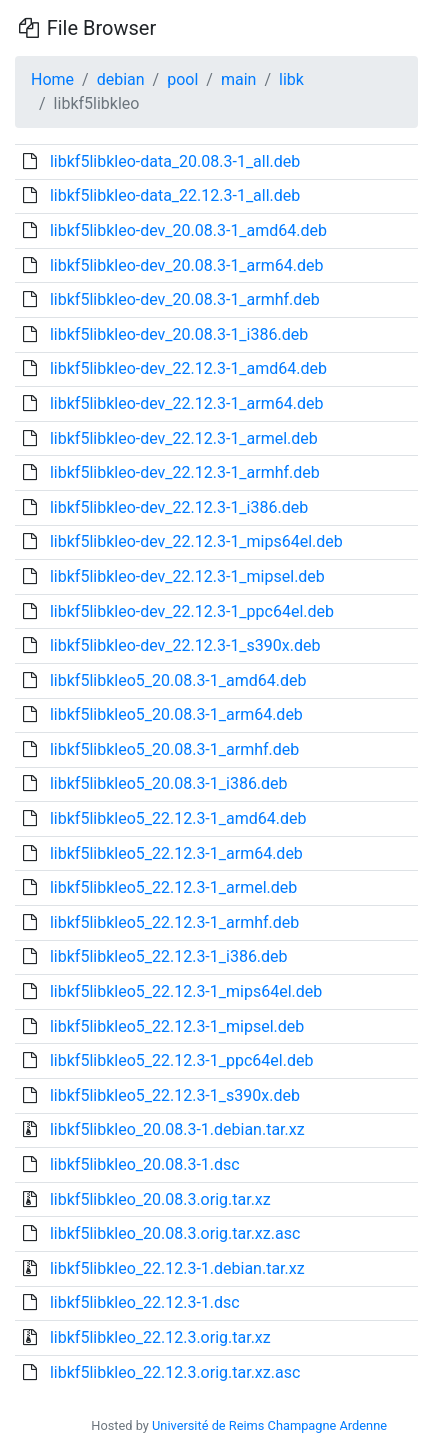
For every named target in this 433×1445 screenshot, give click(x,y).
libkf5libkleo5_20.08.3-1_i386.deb (169, 783)
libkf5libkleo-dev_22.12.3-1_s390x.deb (185, 645)
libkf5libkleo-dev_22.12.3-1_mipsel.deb (187, 576)
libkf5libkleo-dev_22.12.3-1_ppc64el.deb (192, 611)
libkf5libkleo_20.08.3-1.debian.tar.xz (177, 1129)
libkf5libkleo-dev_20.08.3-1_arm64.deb (186, 265)
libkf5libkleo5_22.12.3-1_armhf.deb (174, 922)
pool (182, 79)
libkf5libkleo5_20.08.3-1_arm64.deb (176, 714)
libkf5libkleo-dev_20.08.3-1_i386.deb (179, 334)
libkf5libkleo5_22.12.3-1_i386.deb (169, 956)
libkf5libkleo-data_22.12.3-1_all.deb (175, 195)
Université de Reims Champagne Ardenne (269, 1425)
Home (52, 79)
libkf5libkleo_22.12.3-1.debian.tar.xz (177, 1268)
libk (291, 79)
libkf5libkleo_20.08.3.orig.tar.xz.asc (175, 1233)
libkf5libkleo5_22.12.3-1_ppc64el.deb (181, 1060)
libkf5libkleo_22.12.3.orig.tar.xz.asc (175, 1372)
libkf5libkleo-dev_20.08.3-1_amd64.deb (188, 230)
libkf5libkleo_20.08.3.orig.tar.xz (160, 1199)
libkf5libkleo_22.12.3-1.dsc (145, 1302)
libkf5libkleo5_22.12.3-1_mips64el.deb (186, 991)
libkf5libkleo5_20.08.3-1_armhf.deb (174, 749)
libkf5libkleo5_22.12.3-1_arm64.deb (176, 853)
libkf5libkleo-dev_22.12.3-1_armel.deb (184, 438)
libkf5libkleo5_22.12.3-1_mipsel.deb (177, 1026)
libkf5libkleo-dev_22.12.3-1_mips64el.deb (196, 541)
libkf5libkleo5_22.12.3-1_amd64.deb (178, 818)
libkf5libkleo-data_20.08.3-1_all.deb (175, 161)
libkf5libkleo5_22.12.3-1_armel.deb (173, 887)
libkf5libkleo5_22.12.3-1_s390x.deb (175, 1095)
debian (121, 79)
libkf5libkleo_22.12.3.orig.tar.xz (160, 1337)
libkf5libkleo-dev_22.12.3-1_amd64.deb (188, 368)
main (238, 79)
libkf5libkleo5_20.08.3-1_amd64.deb (178, 680)
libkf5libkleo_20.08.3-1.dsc (145, 1164)
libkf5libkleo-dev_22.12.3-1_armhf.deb (185, 472)
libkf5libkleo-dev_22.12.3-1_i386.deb (179, 507)
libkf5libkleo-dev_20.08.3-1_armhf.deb (185, 299)
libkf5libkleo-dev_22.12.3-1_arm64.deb (186, 403)
